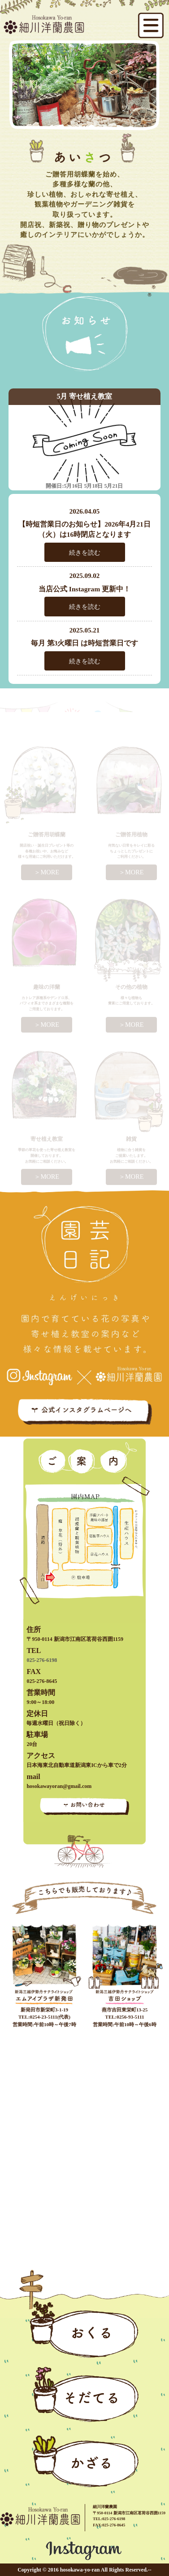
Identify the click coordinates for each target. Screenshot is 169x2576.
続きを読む (84, 552)
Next (153, 76)
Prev (16, 76)
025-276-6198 (41, 1660)
